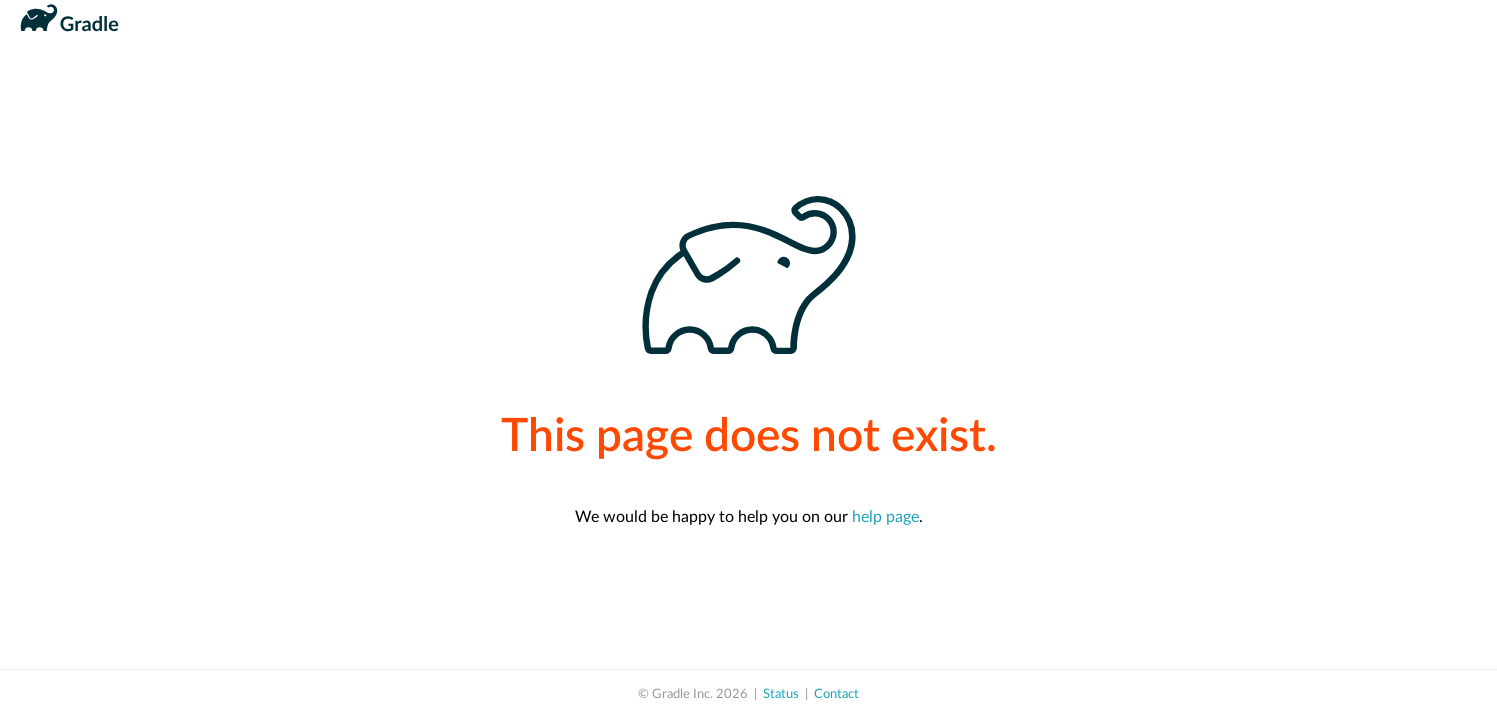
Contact (836, 694)
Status (781, 694)
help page (885, 517)
